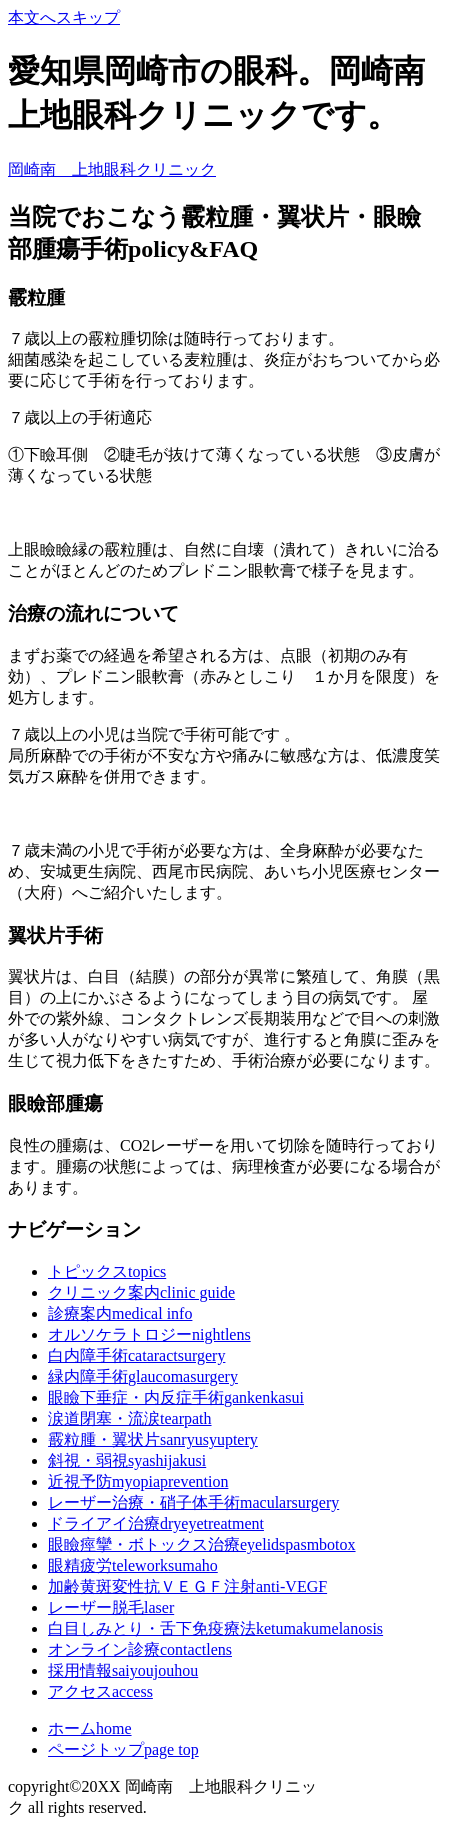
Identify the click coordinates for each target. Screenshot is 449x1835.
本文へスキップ (64, 17)
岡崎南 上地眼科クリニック (112, 169)
